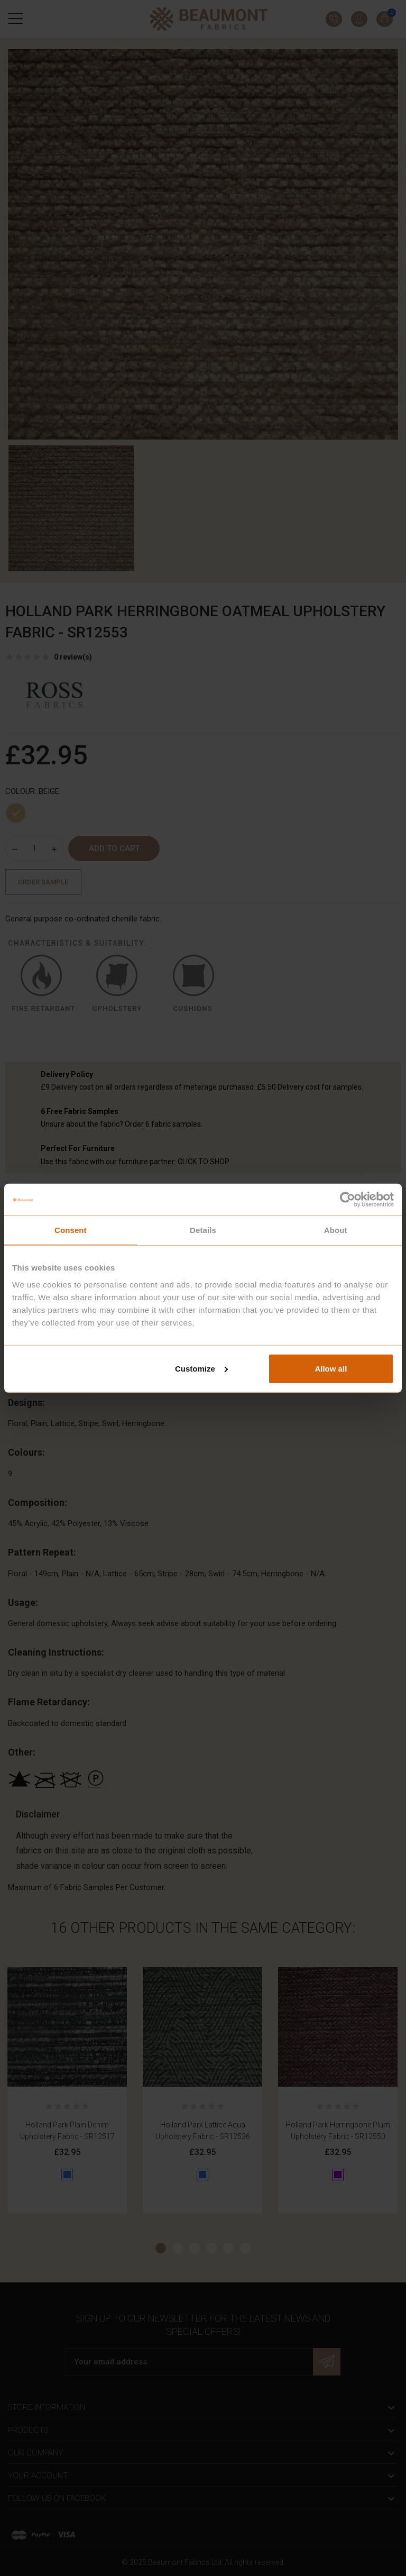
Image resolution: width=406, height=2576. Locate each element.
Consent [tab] (70, 1230)
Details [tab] (203, 1230)
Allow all (331, 1368)
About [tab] (335, 1230)
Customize (201, 1368)
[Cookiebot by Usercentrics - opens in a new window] (347, 1200)
